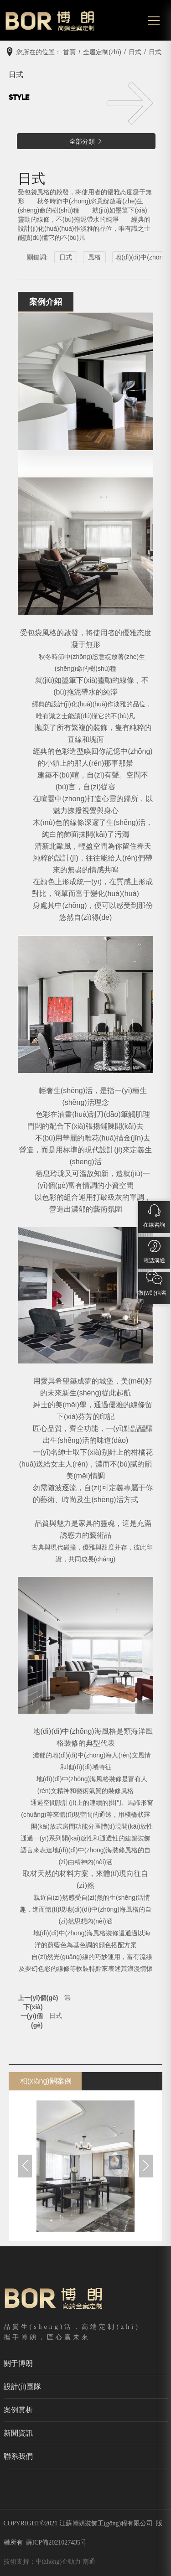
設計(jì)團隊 (22, 2386)
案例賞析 (18, 2410)
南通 (89, 2561)
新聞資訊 (18, 2433)
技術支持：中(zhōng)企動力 (42, 2561)
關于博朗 (18, 2363)
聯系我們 (18, 2456)
